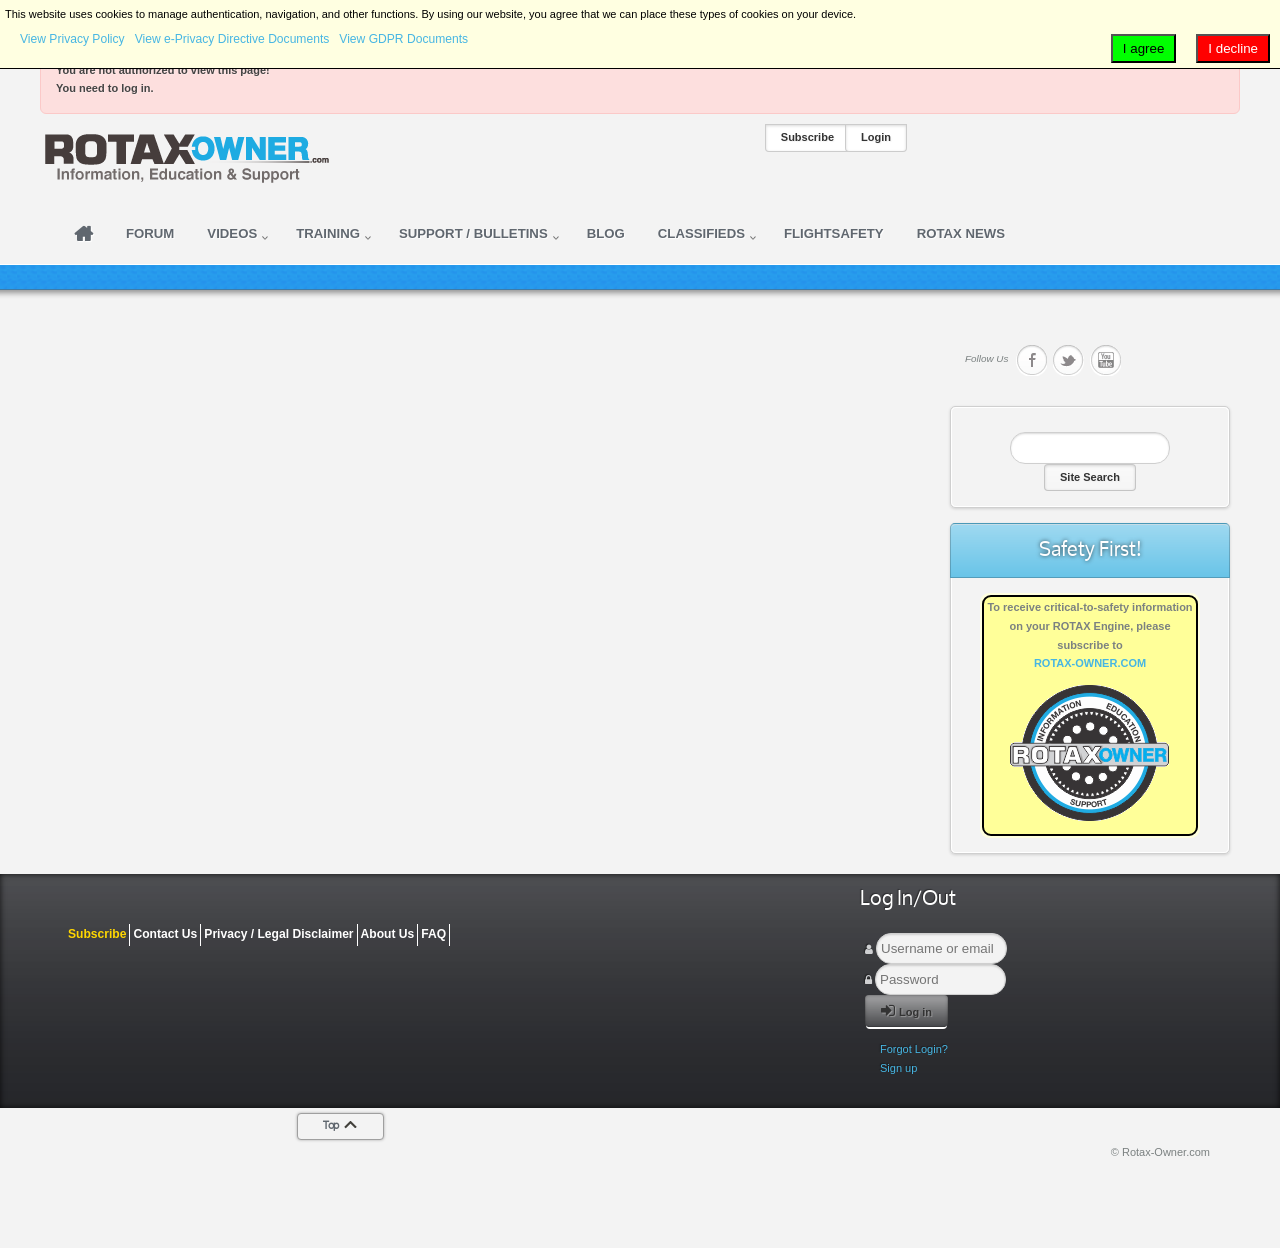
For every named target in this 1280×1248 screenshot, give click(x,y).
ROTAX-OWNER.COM (1090, 663)
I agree (1144, 48)
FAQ (433, 934)
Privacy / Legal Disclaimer (278, 934)
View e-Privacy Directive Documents (232, 39)
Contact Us (165, 934)
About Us (388, 934)
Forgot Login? (914, 1049)
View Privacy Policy (72, 39)
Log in (906, 1010)
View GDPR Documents (403, 39)
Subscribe (807, 137)
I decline (1233, 48)
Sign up (898, 1068)
